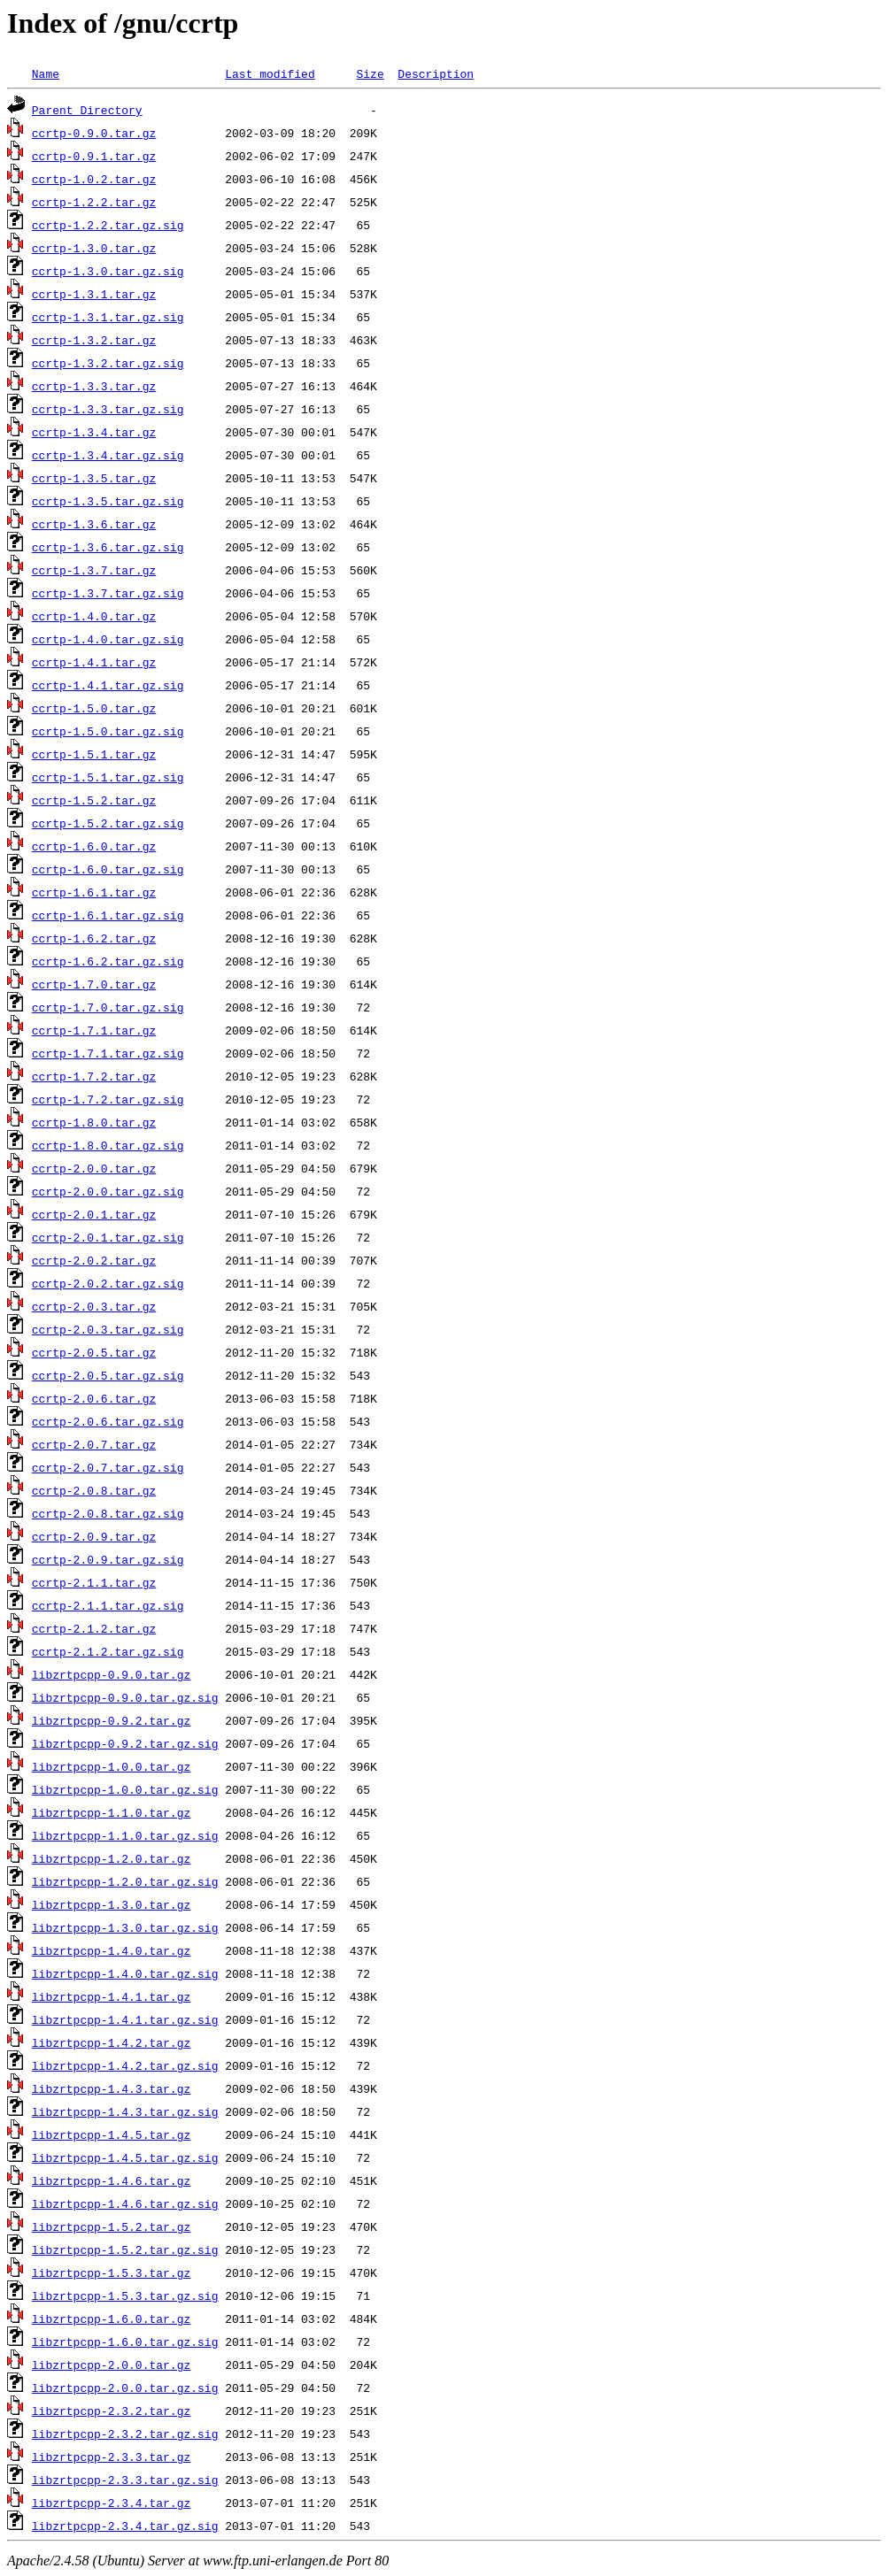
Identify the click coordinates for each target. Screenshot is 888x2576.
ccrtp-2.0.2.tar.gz (94, 1260)
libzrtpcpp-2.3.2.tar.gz (111, 2410)
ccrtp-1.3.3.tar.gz (94, 386)
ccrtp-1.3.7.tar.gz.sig (108, 593)
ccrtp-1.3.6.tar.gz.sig (108, 547)
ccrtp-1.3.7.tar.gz (94, 570)
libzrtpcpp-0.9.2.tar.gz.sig (125, 1743)
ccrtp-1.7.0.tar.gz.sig (108, 1007)
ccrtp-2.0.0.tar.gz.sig (108, 1191)
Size (369, 73)
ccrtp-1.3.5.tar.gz (94, 478)
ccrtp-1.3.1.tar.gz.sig (108, 317)
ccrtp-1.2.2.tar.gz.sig (108, 225)
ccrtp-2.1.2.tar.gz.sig (108, 1651)
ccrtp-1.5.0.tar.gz (94, 708)
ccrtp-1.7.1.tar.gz (94, 1030)
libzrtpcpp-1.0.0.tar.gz (111, 1766)
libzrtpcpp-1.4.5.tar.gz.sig (125, 2157)
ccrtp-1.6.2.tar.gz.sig (108, 961)
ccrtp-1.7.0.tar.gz (94, 984)
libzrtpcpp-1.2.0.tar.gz (111, 1858)
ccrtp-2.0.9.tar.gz (94, 1536)
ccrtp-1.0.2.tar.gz (94, 179)
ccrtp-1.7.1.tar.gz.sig (108, 1053)
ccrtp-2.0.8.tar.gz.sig (108, 1513)
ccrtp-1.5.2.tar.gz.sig (108, 823)
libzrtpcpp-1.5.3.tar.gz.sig (125, 2295)
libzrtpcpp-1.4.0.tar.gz (111, 1950)
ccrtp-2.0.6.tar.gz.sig (108, 1421)
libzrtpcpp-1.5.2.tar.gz (111, 2226)
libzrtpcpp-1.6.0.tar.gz (111, 2318)
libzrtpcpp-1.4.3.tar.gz (111, 2088)
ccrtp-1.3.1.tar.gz (94, 294)
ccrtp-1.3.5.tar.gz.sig (108, 501)
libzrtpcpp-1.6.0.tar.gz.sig (125, 2341)
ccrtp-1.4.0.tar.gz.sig (108, 639)
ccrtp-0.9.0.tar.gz (94, 133)
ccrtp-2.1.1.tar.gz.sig (108, 1605)
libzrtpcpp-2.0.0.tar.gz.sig (125, 2387)
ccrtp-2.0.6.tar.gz (94, 1398)
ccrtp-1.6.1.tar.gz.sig (108, 915)
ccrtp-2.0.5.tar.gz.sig (108, 1375)
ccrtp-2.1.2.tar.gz (94, 1628)
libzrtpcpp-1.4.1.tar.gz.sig (125, 2019)
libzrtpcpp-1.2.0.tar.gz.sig (125, 1881)
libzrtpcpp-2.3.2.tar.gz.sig (125, 2433)
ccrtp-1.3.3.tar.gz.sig (108, 409)
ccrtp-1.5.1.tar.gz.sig (108, 777)
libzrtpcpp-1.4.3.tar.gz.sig (125, 2111)
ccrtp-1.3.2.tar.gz (94, 340)
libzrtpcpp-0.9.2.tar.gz (111, 1720)
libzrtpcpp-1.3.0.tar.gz (111, 1904)
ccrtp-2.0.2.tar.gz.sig (108, 1283)
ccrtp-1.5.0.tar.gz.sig (108, 731)
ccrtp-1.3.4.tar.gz (94, 432)
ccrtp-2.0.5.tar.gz (94, 1352)
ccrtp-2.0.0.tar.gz (94, 1168)
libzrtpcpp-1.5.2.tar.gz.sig (125, 2249)
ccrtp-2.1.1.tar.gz (94, 1582)
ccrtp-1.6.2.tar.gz (94, 938)
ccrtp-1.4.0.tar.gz (94, 616)
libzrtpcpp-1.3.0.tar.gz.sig (125, 1927)
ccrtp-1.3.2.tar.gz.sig (108, 363)
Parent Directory (87, 110)
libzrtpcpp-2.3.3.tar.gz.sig (125, 2480)
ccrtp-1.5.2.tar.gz (94, 800)
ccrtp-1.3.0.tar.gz (94, 248)
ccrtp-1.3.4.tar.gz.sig (108, 455)
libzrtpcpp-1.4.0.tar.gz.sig (125, 1973)
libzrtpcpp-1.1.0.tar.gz (111, 1812)
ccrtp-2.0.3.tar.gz (94, 1306)
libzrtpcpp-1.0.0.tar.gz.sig (125, 1789)
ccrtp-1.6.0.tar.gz (94, 846)
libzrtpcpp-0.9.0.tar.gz (111, 1674)
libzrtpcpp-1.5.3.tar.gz (111, 2272)
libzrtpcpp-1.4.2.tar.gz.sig (125, 2065)
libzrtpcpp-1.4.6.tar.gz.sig (125, 2203)
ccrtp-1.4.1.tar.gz (94, 662)
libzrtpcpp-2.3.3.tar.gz (111, 2457)
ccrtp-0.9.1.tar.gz (94, 156)
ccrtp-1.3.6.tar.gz (94, 524)
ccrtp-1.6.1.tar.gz (94, 892)
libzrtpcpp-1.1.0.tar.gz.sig (125, 1835)
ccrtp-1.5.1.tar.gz (94, 754)
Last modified (269, 73)
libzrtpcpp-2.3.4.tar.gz (111, 2503)
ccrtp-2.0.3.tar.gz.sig (108, 1329)
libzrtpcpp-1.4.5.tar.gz (111, 2134)
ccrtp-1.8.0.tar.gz (94, 1122)
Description (436, 73)
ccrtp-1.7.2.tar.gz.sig (108, 1099)
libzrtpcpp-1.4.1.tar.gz (111, 1996)
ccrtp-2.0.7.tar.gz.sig (108, 1467)
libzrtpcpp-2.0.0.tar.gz (111, 2364)
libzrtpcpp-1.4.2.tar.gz (111, 2042)
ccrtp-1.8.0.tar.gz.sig (108, 1145)
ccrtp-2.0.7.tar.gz (94, 1444)
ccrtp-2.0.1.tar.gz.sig (108, 1237)
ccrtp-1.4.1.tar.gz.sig (108, 685)
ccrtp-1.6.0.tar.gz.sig (108, 869)
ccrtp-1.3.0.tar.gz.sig (108, 271)
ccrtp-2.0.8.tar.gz (94, 1490)
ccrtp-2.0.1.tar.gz (94, 1214)
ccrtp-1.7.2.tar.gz (94, 1076)
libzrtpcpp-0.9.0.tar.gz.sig (125, 1697)
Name (45, 73)
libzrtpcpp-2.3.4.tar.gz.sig (125, 2526)
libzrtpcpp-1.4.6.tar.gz (111, 2180)
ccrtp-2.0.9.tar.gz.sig (108, 1559)
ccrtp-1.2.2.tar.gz (94, 202)
